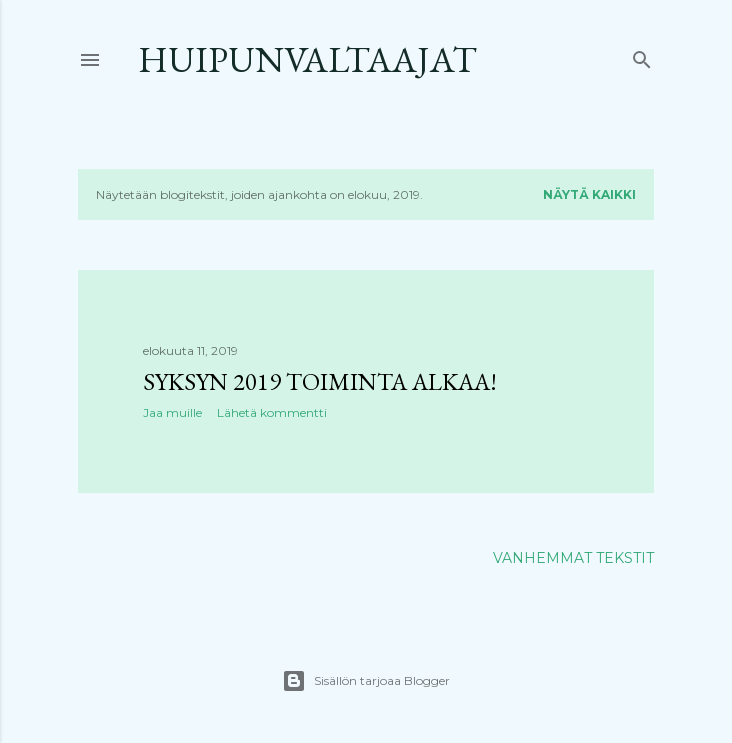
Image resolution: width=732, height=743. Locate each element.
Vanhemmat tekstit (573, 558)
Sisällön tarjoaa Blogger (366, 681)
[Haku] (642, 55)
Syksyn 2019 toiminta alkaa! (320, 381)
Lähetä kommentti (272, 412)
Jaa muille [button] (172, 412)
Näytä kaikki (589, 194)
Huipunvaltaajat (307, 59)
